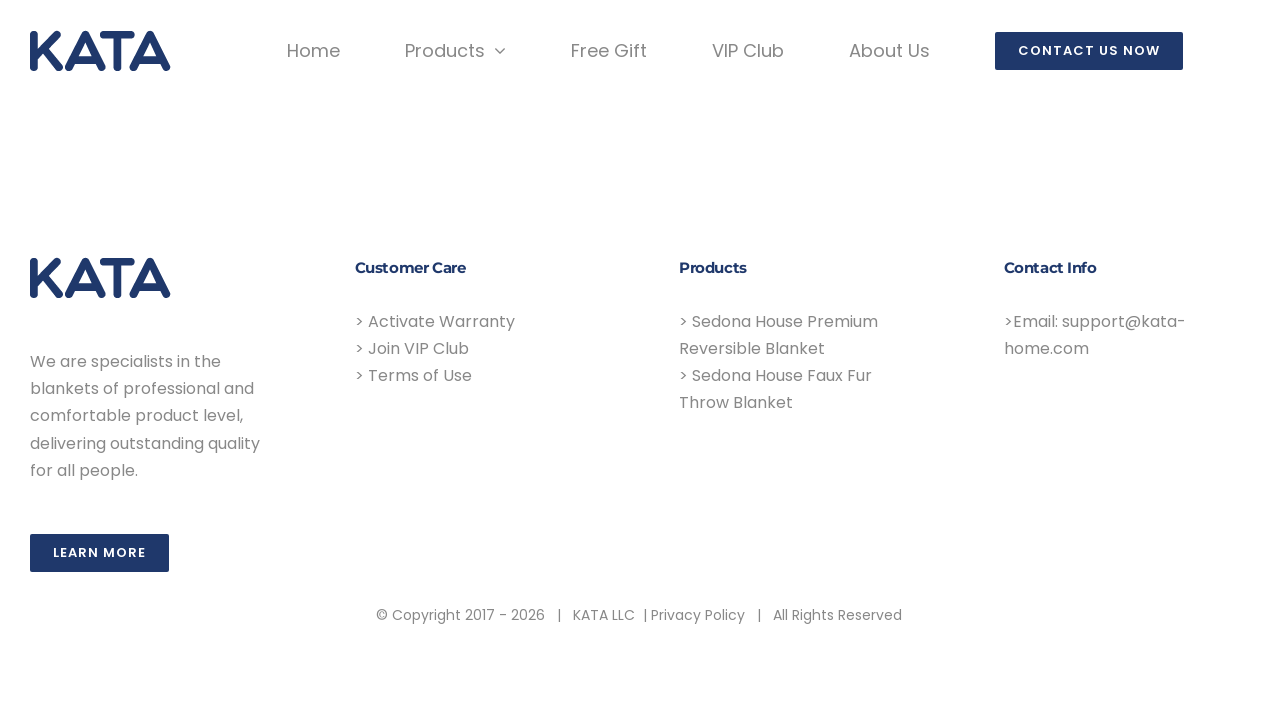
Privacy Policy (698, 615)
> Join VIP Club (412, 348)
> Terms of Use (413, 375)
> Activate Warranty (435, 321)
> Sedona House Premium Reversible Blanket (778, 335)
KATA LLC (604, 615)
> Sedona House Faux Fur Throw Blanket (775, 389)
